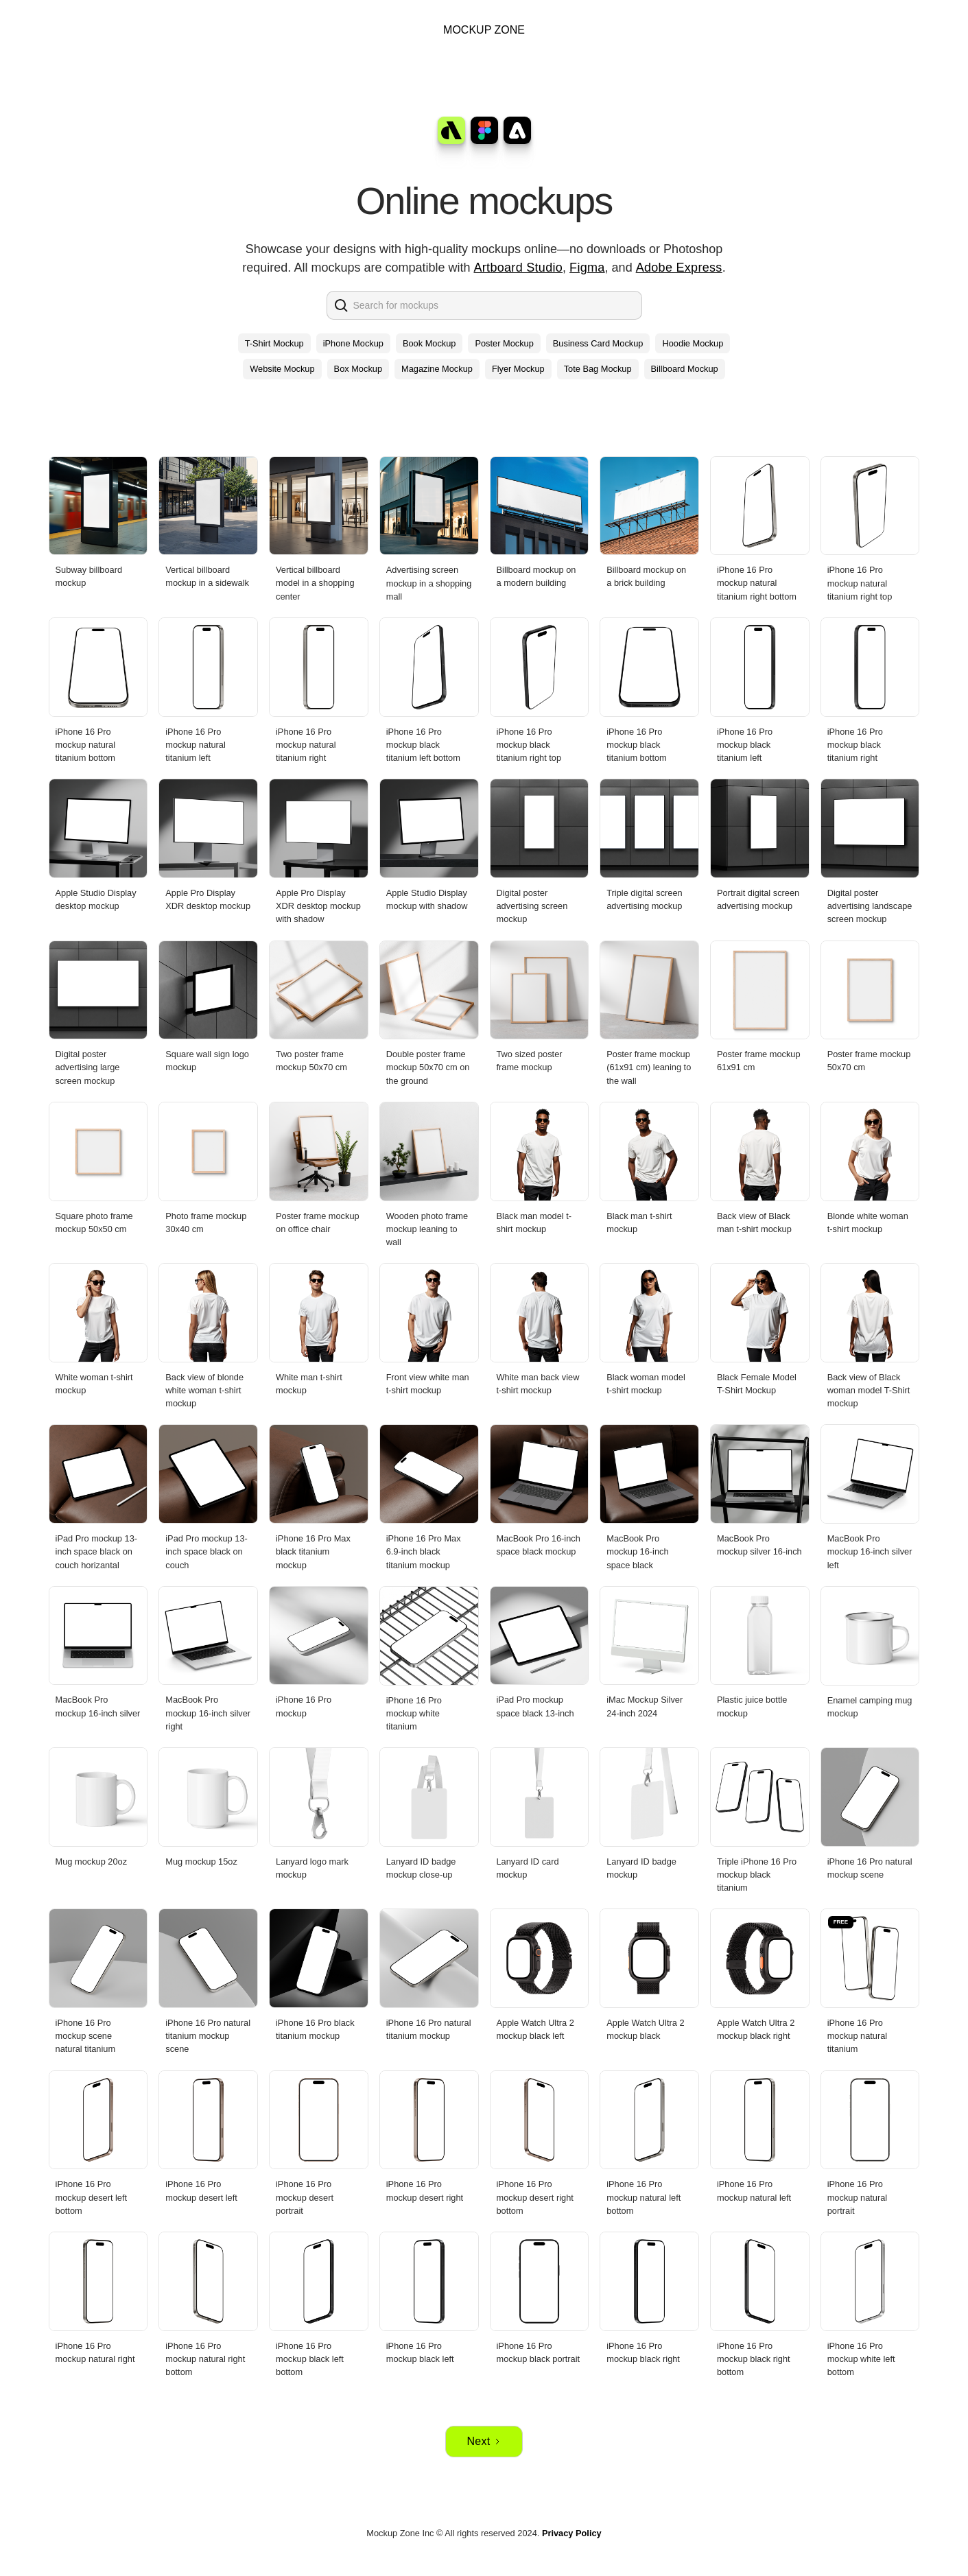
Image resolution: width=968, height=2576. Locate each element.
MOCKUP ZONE (484, 30)
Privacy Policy (572, 2533)
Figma (587, 267)
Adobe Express (679, 267)
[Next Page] (483, 2441)
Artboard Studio (518, 267)
